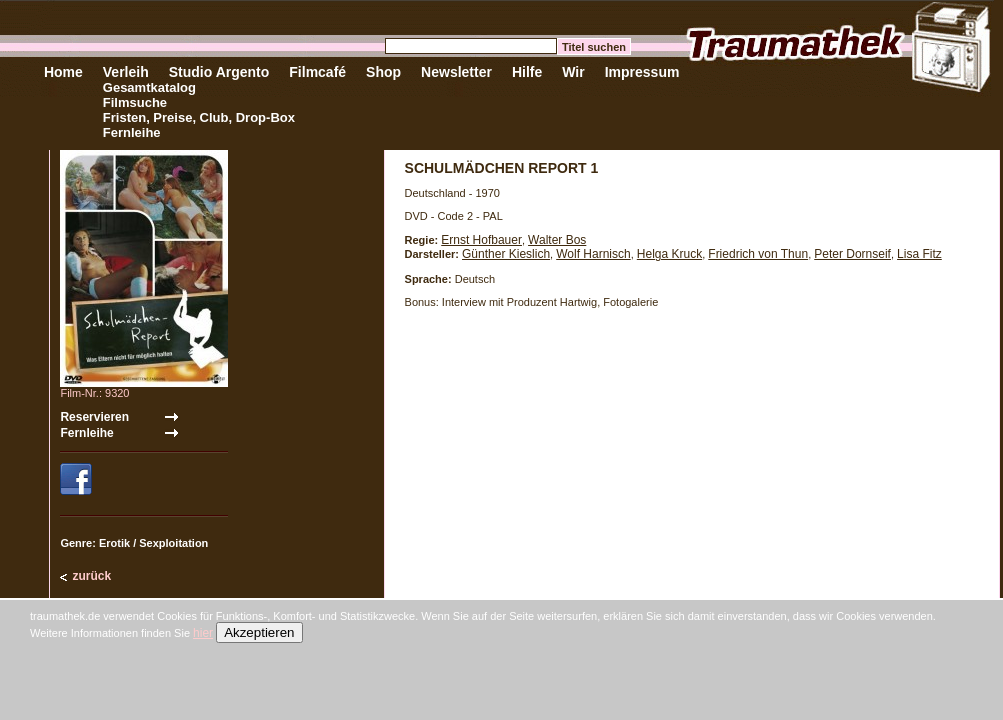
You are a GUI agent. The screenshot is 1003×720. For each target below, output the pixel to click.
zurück (91, 576)
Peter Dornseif (852, 254)
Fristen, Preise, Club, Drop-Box (199, 117)
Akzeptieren (259, 632)
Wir (573, 72)
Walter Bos (557, 240)
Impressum (642, 72)
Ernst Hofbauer (481, 240)
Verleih (126, 72)
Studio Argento (219, 72)
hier (203, 633)
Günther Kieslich (506, 254)
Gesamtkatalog (149, 87)
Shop (383, 72)
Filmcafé (317, 72)
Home (63, 72)
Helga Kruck (669, 254)
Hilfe (527, 72)
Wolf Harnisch (593, 254)
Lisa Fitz (919, 254)
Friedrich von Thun (758, 254)
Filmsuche (135, 102)
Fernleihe (132, 132)
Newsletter (456, 72)
